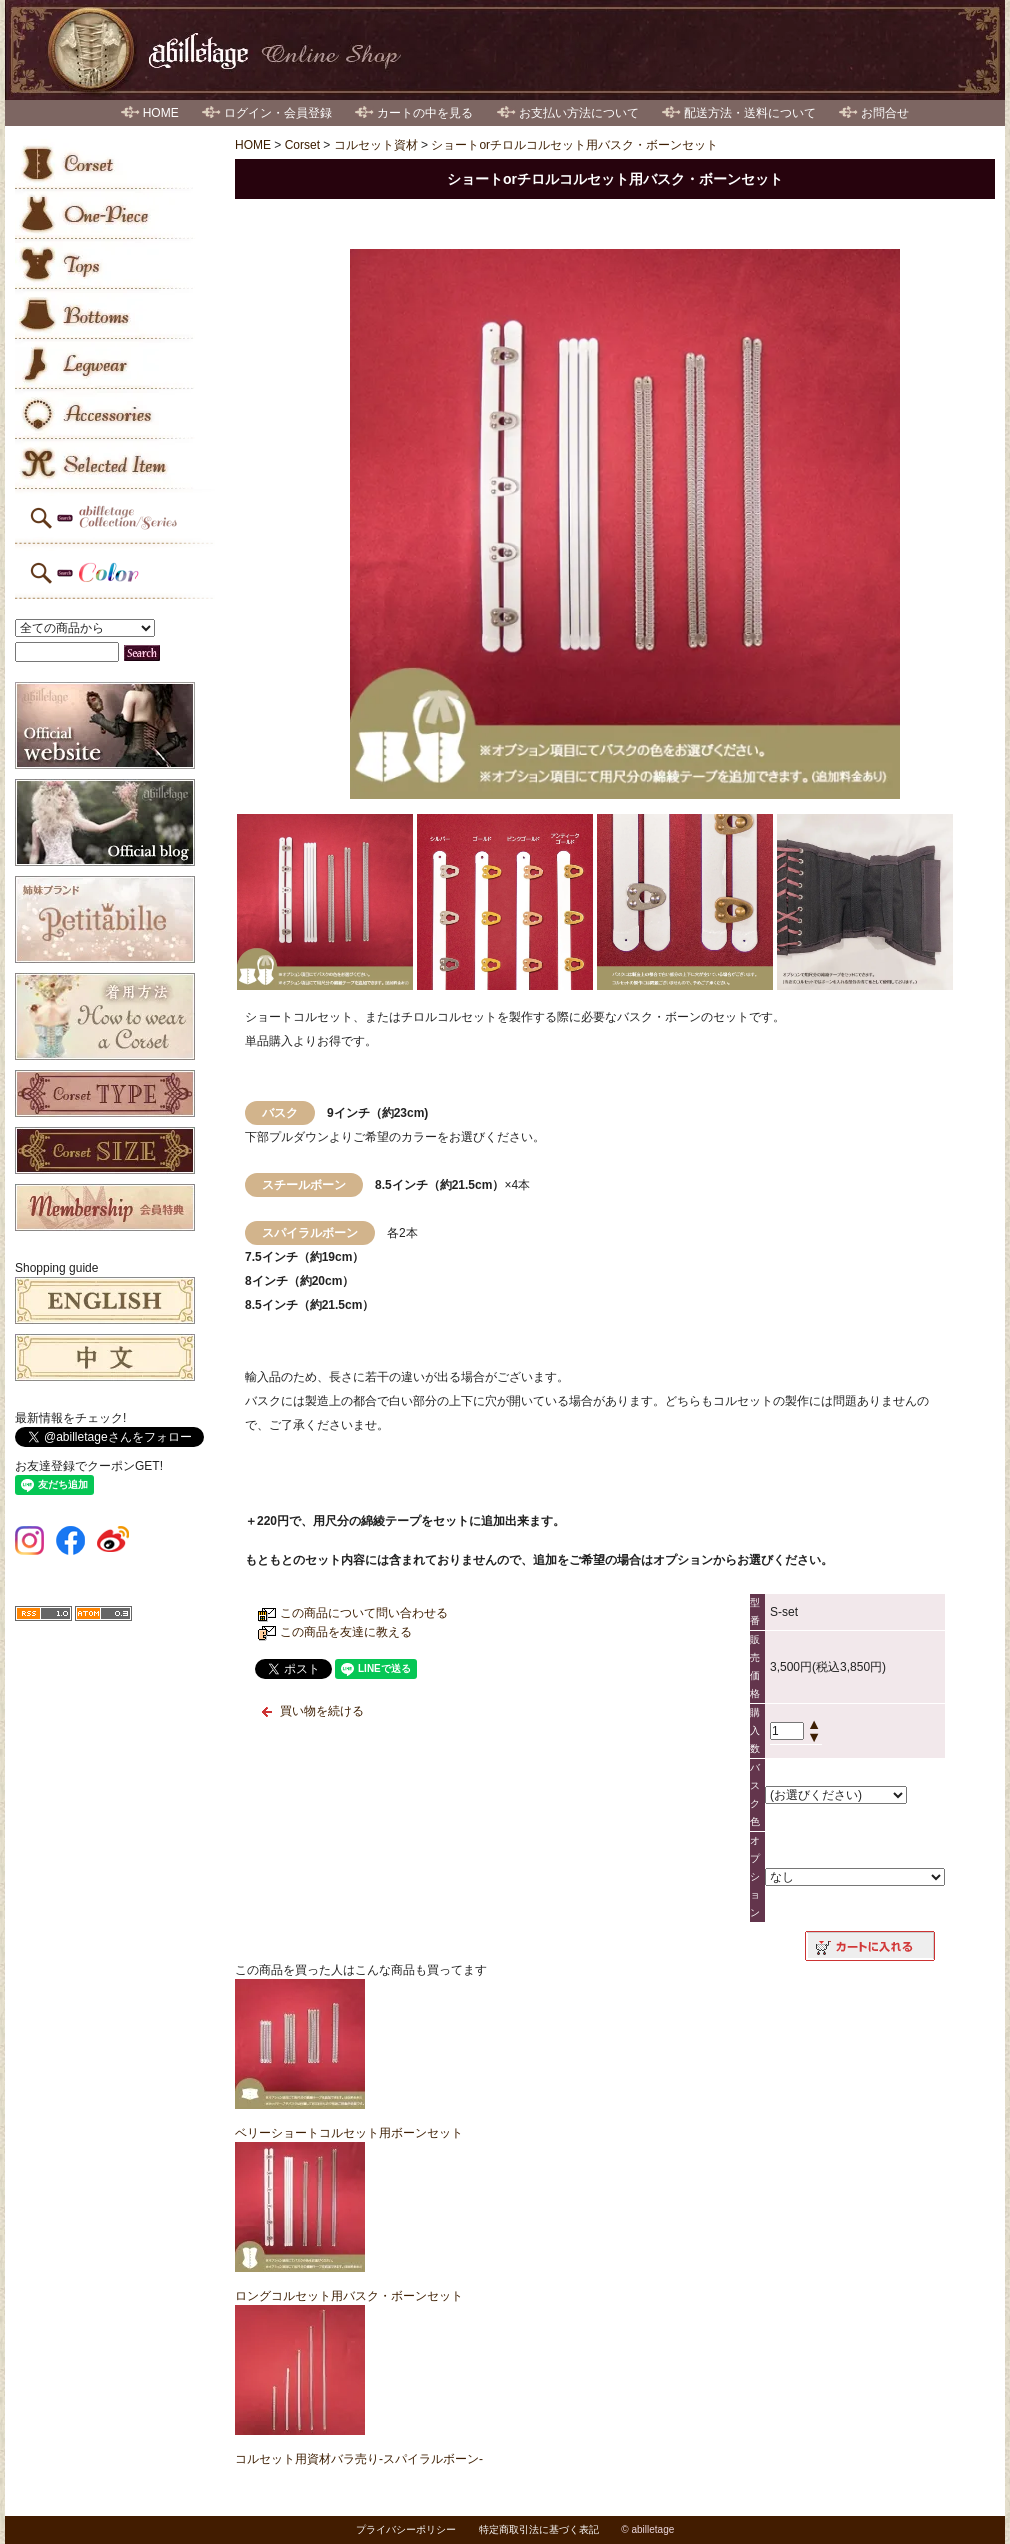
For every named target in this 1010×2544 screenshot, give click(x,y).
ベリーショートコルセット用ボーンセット (349, 2133)
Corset (302, 145)
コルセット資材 (376, 145)
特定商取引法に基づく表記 (539, 2529)
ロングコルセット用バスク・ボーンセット (349, 2296)
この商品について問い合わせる (364, 1613)
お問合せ (885, 113)
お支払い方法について (579, 113)
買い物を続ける (322, 1711)
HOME (161, 113)
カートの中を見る (425, 113)
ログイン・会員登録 (278, 113)
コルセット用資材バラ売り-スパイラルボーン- (359, 2459)
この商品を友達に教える (346, 1632)
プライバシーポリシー (406, 2529)
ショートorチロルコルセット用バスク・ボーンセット (574, 145)
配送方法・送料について (750, 113)
